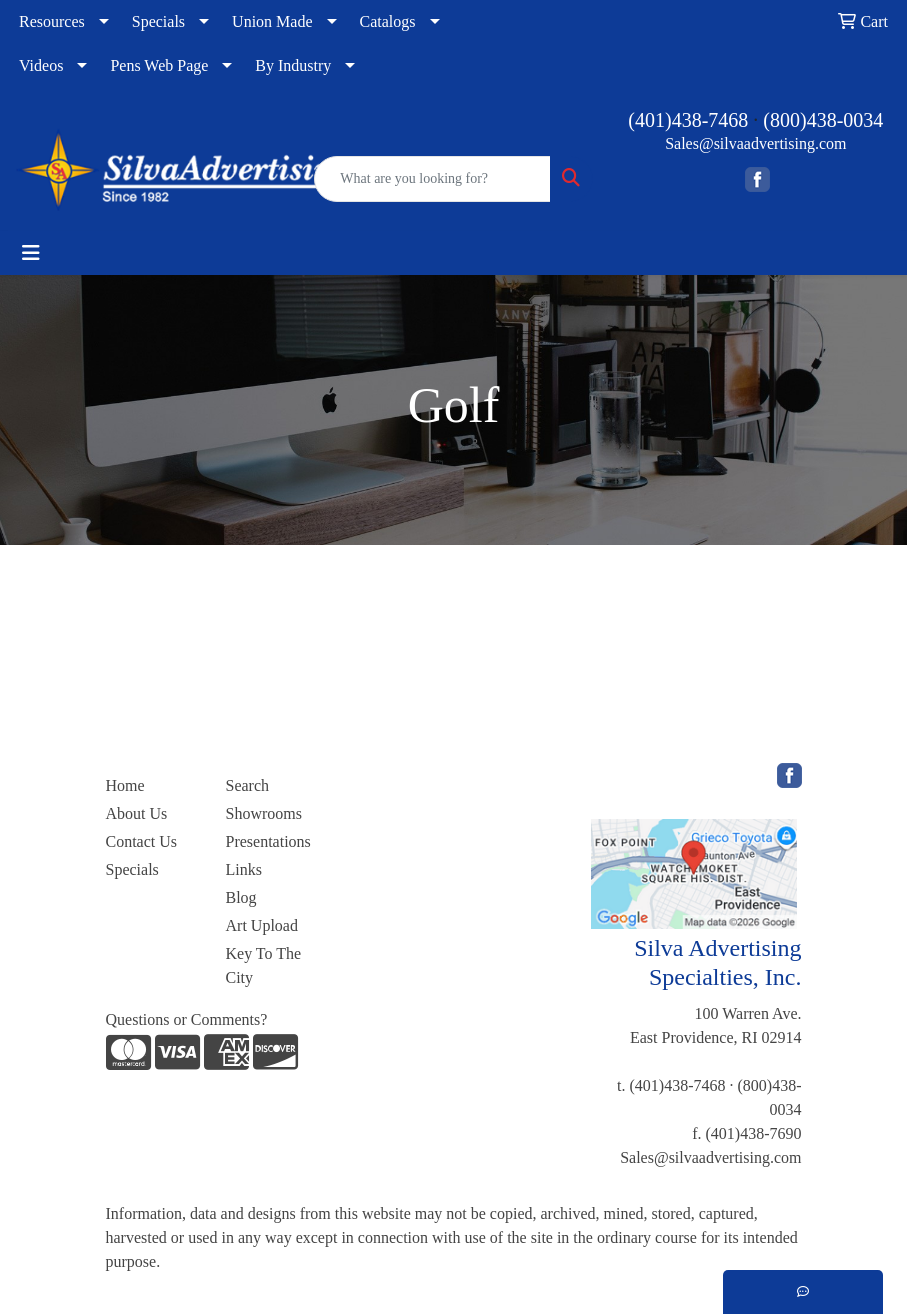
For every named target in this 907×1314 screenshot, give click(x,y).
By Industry (293, 65)
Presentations (268, 841)
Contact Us (142, 841)
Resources (52, 21)
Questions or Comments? (187, 1019)
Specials (158, 21)
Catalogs (388, 21)
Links (244, 869)
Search (248, 785)
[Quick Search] (432, 179)
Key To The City (264, 965)
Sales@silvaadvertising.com (755, 143)
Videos (41, 65)
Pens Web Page (159, 65)
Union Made (272, 21)
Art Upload (262, 925)
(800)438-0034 (823, 120)
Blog (241, 897)
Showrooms (264, 813)
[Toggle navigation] (31, 253)
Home (125, 785)
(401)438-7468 (688, 120)
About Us (137, 813)
